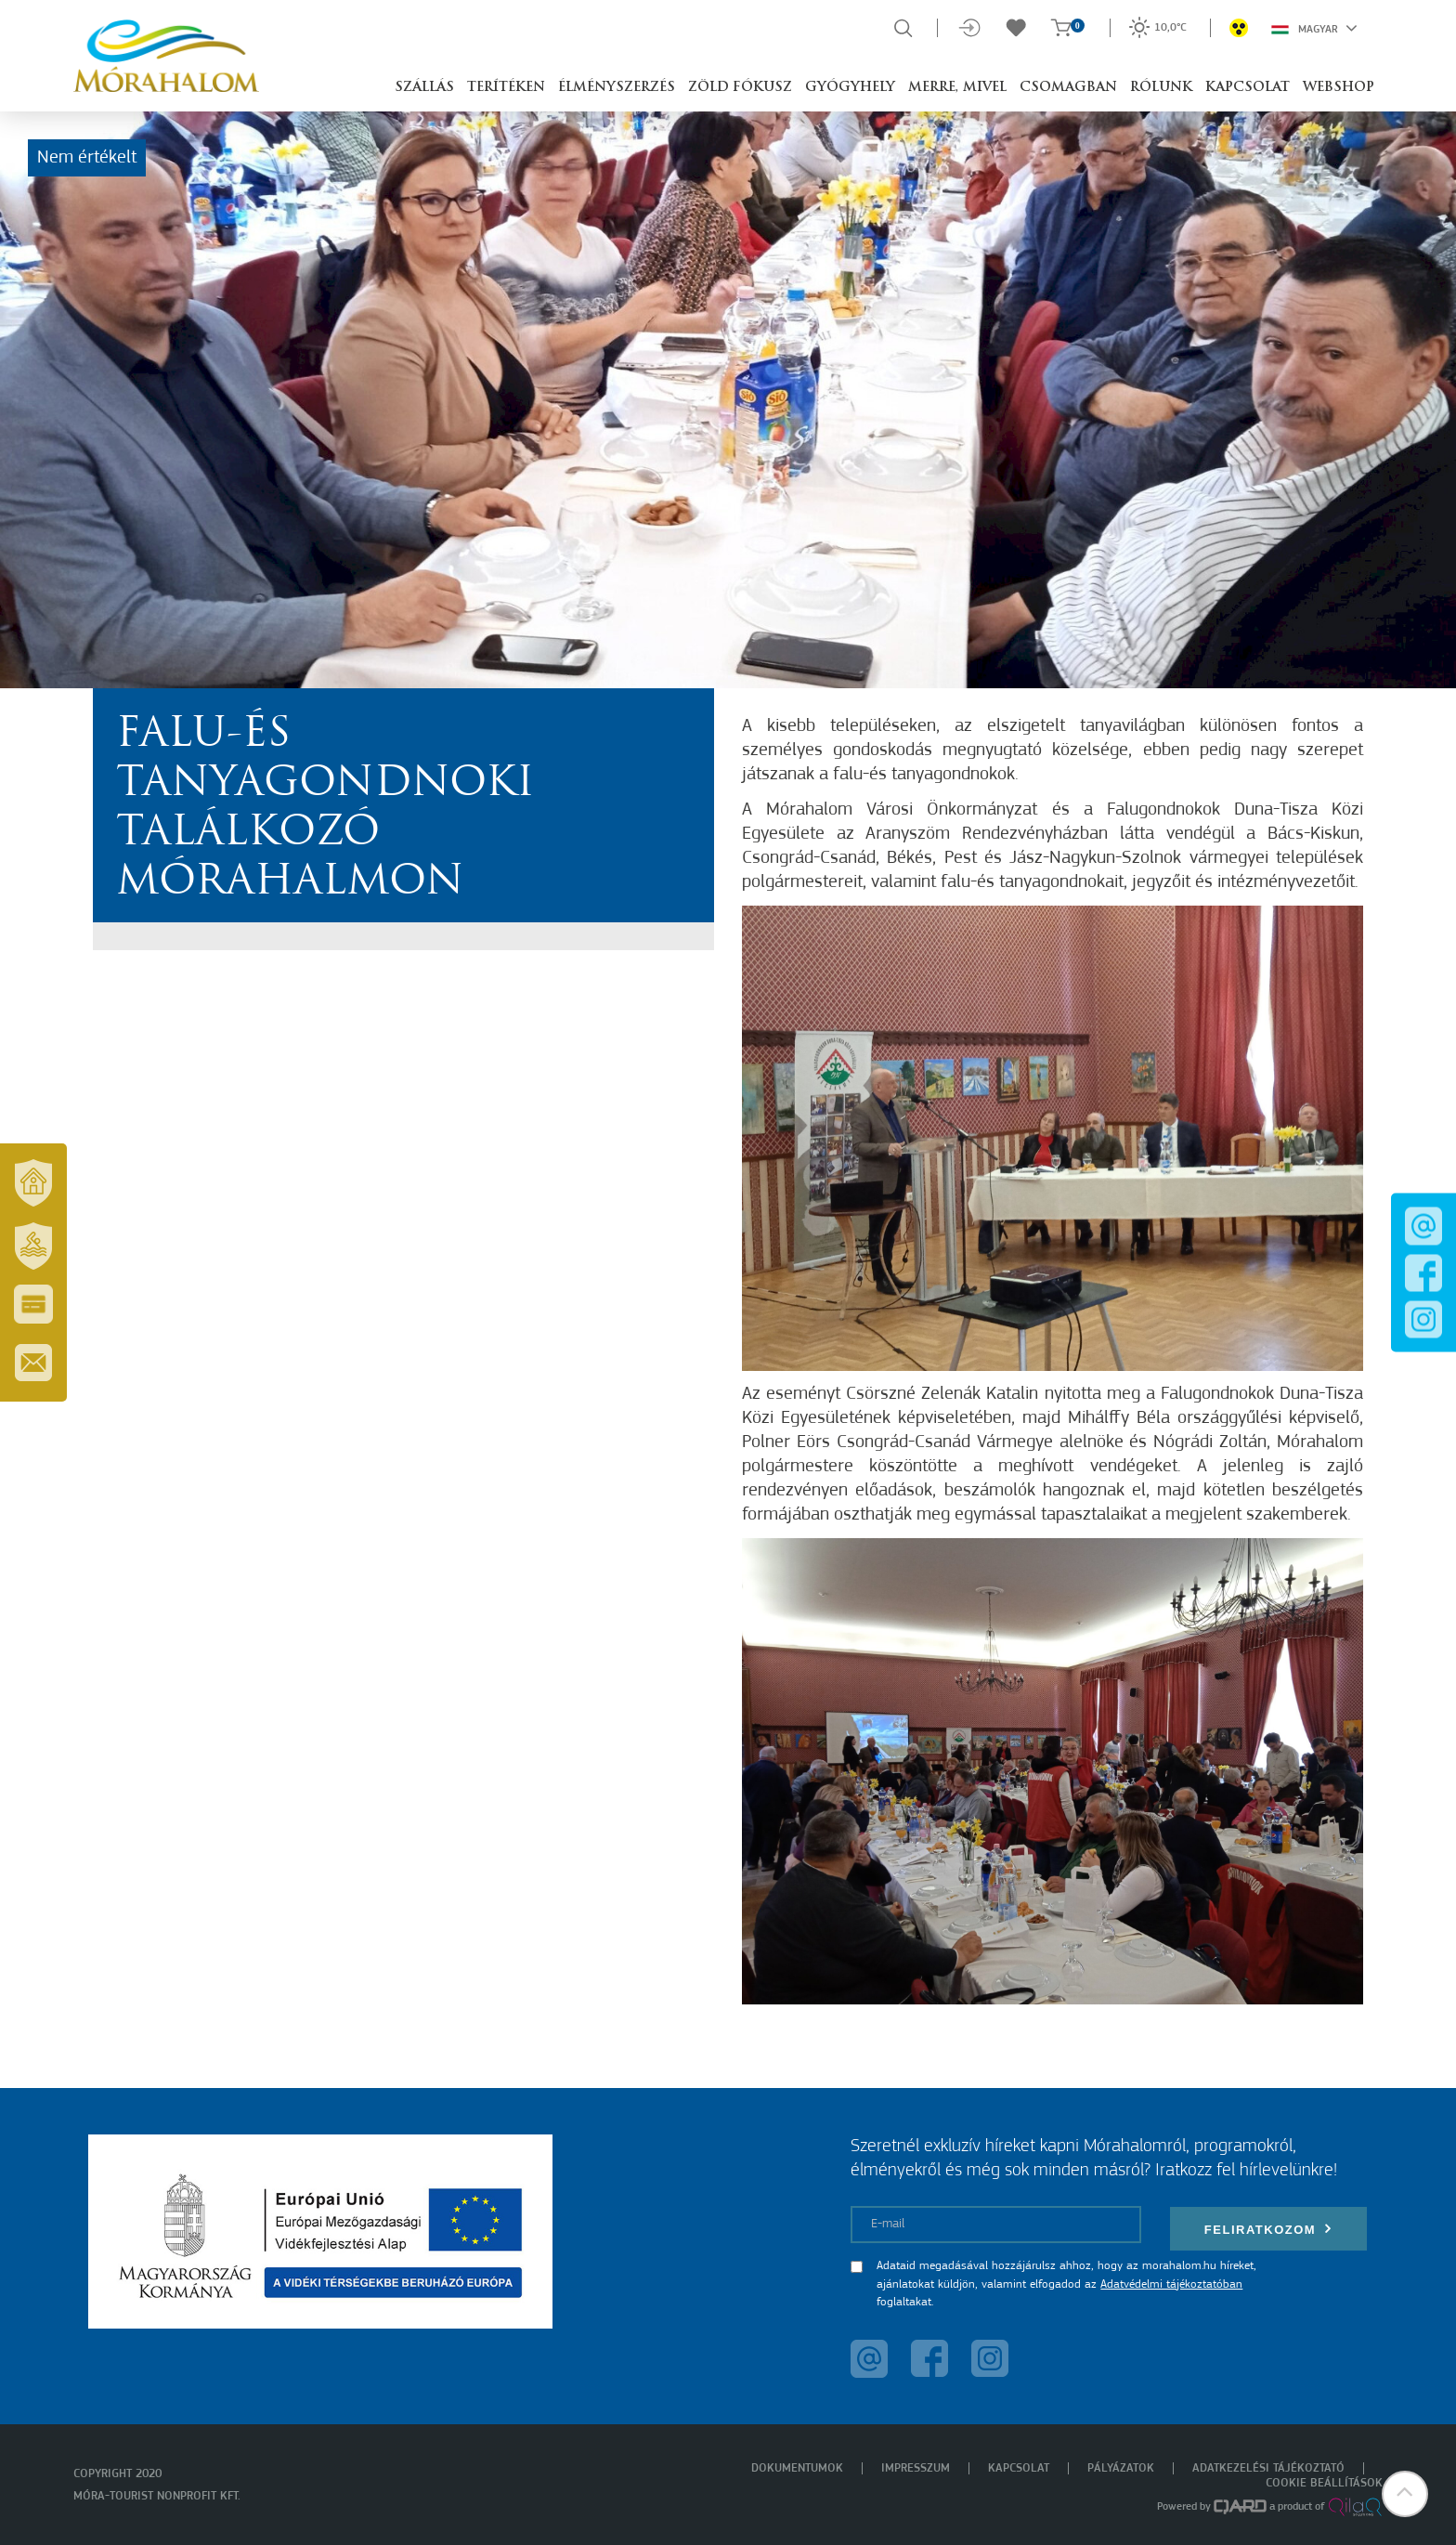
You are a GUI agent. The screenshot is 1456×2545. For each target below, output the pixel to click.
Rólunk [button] (1161, 88)
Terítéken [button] (506, 88)
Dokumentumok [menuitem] (797, 2468)
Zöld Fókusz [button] (740, 88)
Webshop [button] (1338, 88)
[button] (1405, 2494)
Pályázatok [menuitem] (1120, 2468)
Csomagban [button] (1068, 88)
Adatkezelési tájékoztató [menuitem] (1268, 2468)
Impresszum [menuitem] (915, 2468)
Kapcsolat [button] (1247, 88)
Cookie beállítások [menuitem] (1324, 2483)
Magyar (1314, 28)
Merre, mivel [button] (957, 88)
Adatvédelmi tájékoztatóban (1171, 2284)
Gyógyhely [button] (850, 88)
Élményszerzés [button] (616, 88)
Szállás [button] (424, 88)
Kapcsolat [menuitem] (1018, 2468)
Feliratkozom (1268, 2229)
